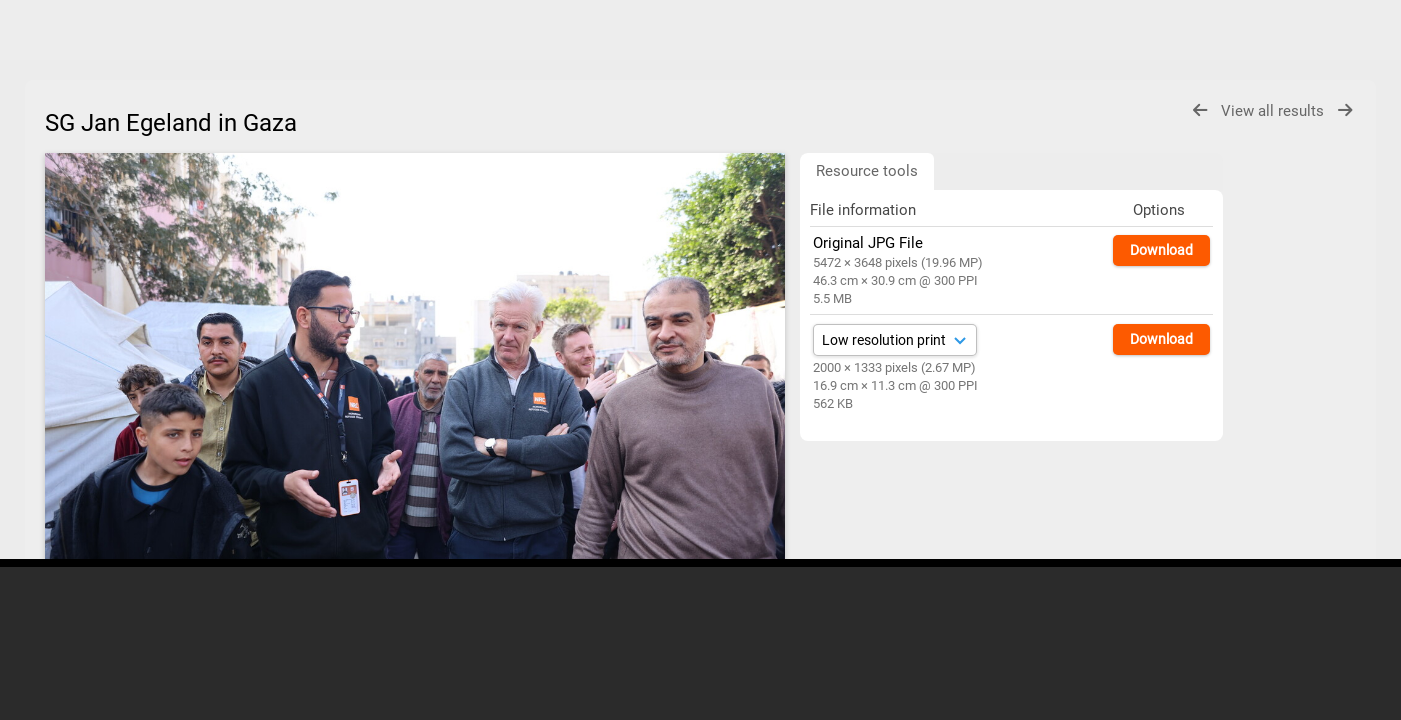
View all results (1274, 111)
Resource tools (867, 171)
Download (1161, 250)
